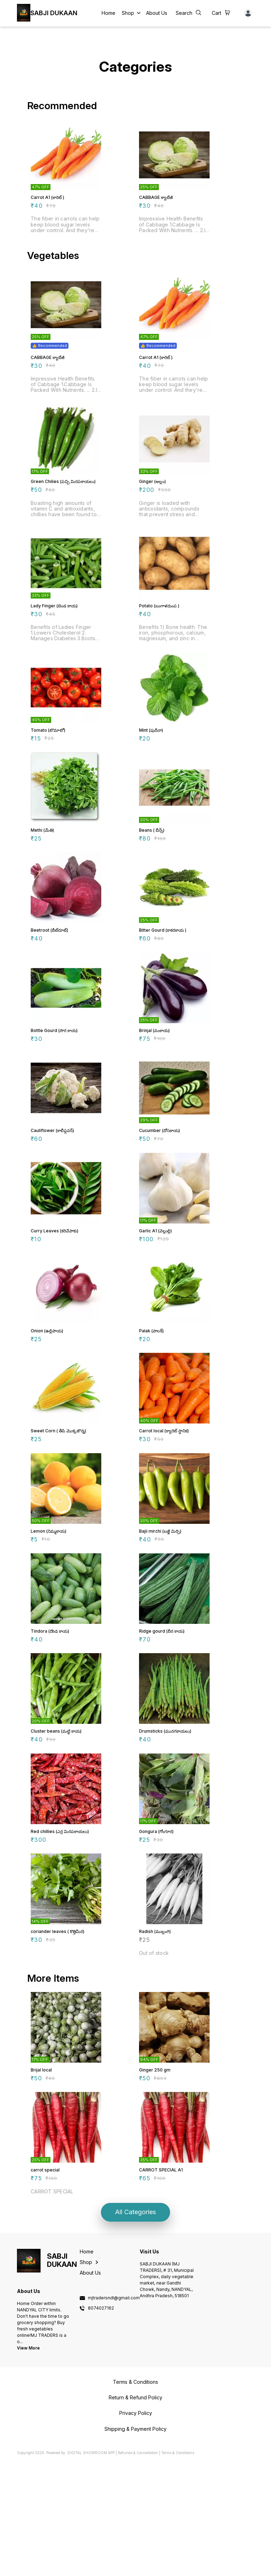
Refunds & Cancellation (138, 2567)
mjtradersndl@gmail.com (114, 2412)
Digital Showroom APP (91, 2567)
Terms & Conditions (177, 2567)
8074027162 (101, 2422)
